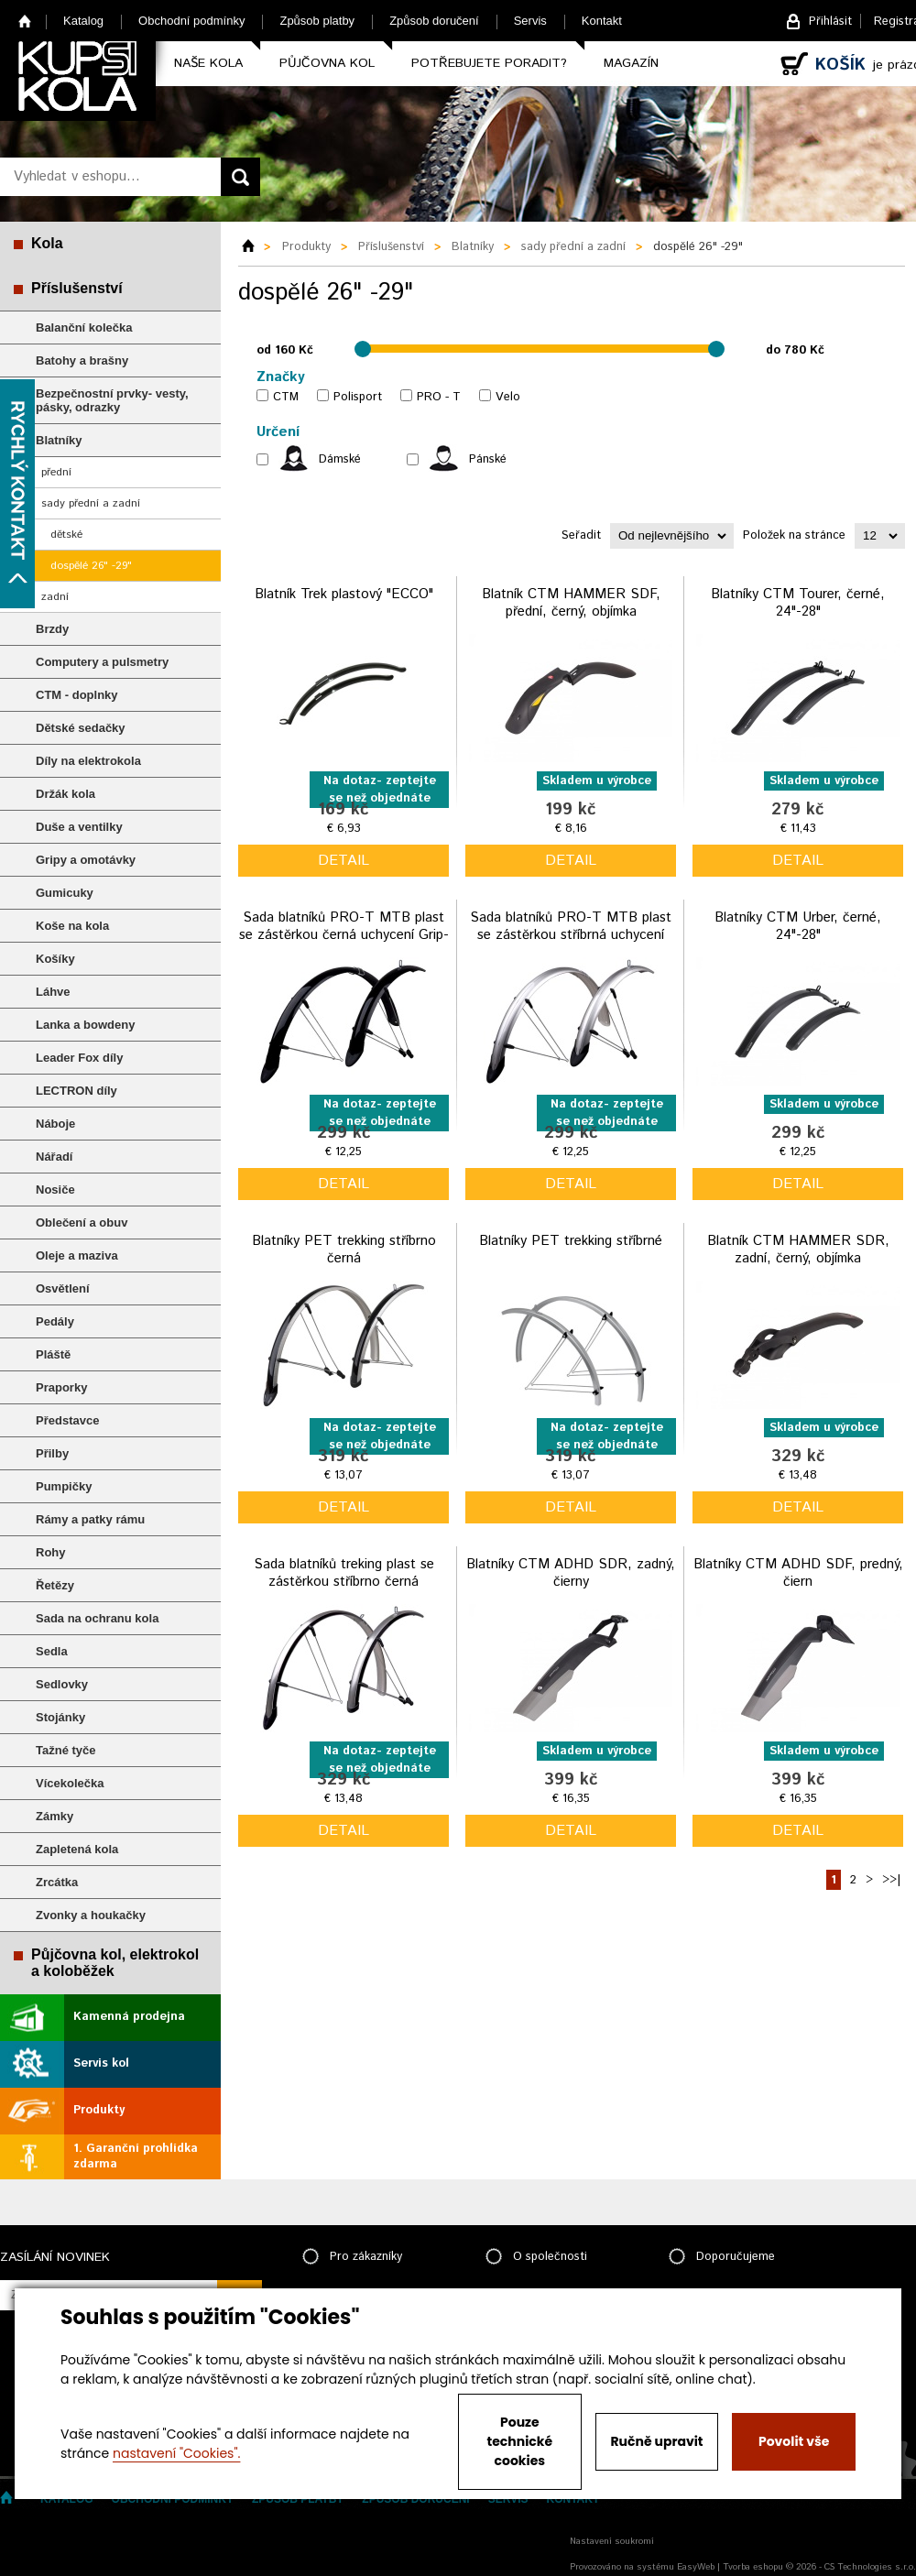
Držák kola (65, 794)
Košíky (55, 959)
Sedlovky (62, 1684)
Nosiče (55, 1189)
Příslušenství (77, 288)
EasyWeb (695, 2566)
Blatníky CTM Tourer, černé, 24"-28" (798, 603)
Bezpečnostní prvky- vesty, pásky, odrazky (112, 400)
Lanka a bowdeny (85, 1024)
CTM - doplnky (77, 695)
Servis (530, 20)
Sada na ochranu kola (97, 1618)
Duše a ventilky (79, 827)
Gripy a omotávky (86, 860)
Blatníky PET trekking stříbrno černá (344, 1250)
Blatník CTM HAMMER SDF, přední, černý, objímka (571, 603)
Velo (508, 397)
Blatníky (59, 440)
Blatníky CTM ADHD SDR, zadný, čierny (570, 1573)
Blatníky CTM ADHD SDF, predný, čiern (798, 1573)
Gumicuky (64, 893)
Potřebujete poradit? (489, 63)
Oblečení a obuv (81, 1222)
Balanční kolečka (84, 327)
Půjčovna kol (327, 63)
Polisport (357, 397)
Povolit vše (793, 2441)
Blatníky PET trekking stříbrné (570, 1240)
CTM (286, 397)
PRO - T (439, 397)
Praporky (61, 1387)
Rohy (51, 1552)
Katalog (83, 20)
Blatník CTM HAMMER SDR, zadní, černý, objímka (798, 1250)
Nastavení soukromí (612, 2541)
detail (343, 860)
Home (25, 20)
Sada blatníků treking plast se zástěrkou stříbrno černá (344, 1573)
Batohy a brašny (82, 360)
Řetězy (55, 1585)
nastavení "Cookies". (176, 2453)
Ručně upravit (656, 2441)
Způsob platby (316, 20)
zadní (55, 597)
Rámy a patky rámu (90, 1519)
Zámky (54, 1816)
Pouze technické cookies (520, 2441)
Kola (47, 243)
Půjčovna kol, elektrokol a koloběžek (115, 1963)
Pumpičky (64, 1486)
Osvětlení (63, 1288)
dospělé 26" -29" (91, 565)
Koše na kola (72, 926)
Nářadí (54, 1156)
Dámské (340, 459)
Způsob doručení (434, 20)
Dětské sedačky (80, 728)
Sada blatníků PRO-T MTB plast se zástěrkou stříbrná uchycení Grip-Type (570, 935)
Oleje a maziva (77, 1255)
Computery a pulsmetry (102, 662)
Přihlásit (830, 21)
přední (56, 472)
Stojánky (60, 1717)
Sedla (52, 1651)
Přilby (52, 1453)
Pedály (55, 1321)
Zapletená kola (77, 1849)
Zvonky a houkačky (91, 1915)
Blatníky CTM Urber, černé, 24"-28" (797, 926)
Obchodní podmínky (191, 20)
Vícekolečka (70, 1783)
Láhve (53, 992)
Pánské (488, 459)
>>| (891, 1880)
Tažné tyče (66, 1750)
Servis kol (101, 2063)
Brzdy (52, 629)
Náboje (55, 1123)
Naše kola (208, 63)
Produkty (99, 2110)
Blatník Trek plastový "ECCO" (344, 594)
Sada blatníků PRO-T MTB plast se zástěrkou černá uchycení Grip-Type (344, 935)
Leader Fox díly (79, 1057)
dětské (66, 534)
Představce (67, 1420)
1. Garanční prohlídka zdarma (135, 2156)
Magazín (631, 63)
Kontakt (602, 20)
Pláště (53, 1354)
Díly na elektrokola (88, 761)
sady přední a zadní (90, 503)
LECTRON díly (76, 1090)
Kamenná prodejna (129, 2016)
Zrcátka (57, 1882)
